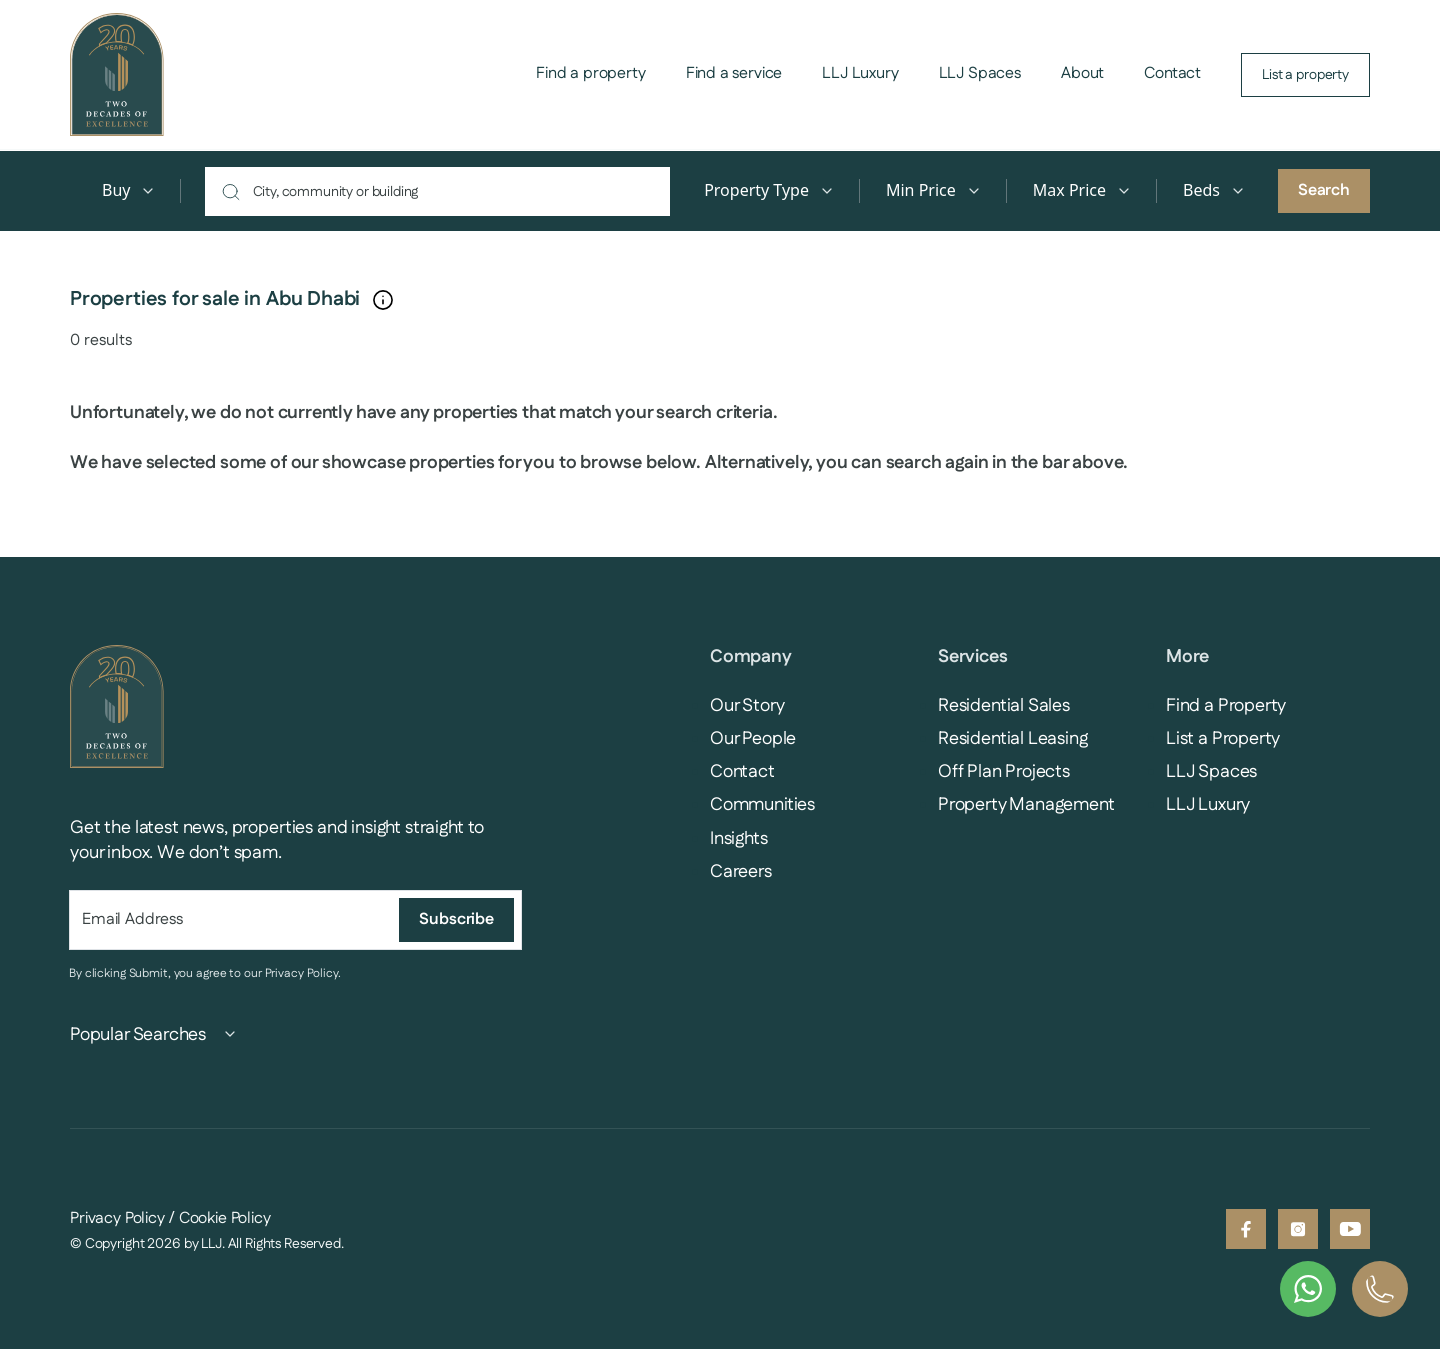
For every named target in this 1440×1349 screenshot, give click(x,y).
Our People (753, 739)
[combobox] (448, 191)
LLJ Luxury (860, 73)
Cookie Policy (225, 1218)
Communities (762, 805)
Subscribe (456, 919)
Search (1324, 190)
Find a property (591, 73)
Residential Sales (1004, 706)
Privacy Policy (301, 973)
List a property (1305, 75)
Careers (741, 872)
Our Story (747, 706)
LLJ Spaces (980, 73)
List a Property (1223, 739)
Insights (739, 839)
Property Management (1026, 805)
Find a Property (1226, 706)
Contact (1172, 73)
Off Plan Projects (1004, 772)
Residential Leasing (1013, 739)
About (1082, 73)
